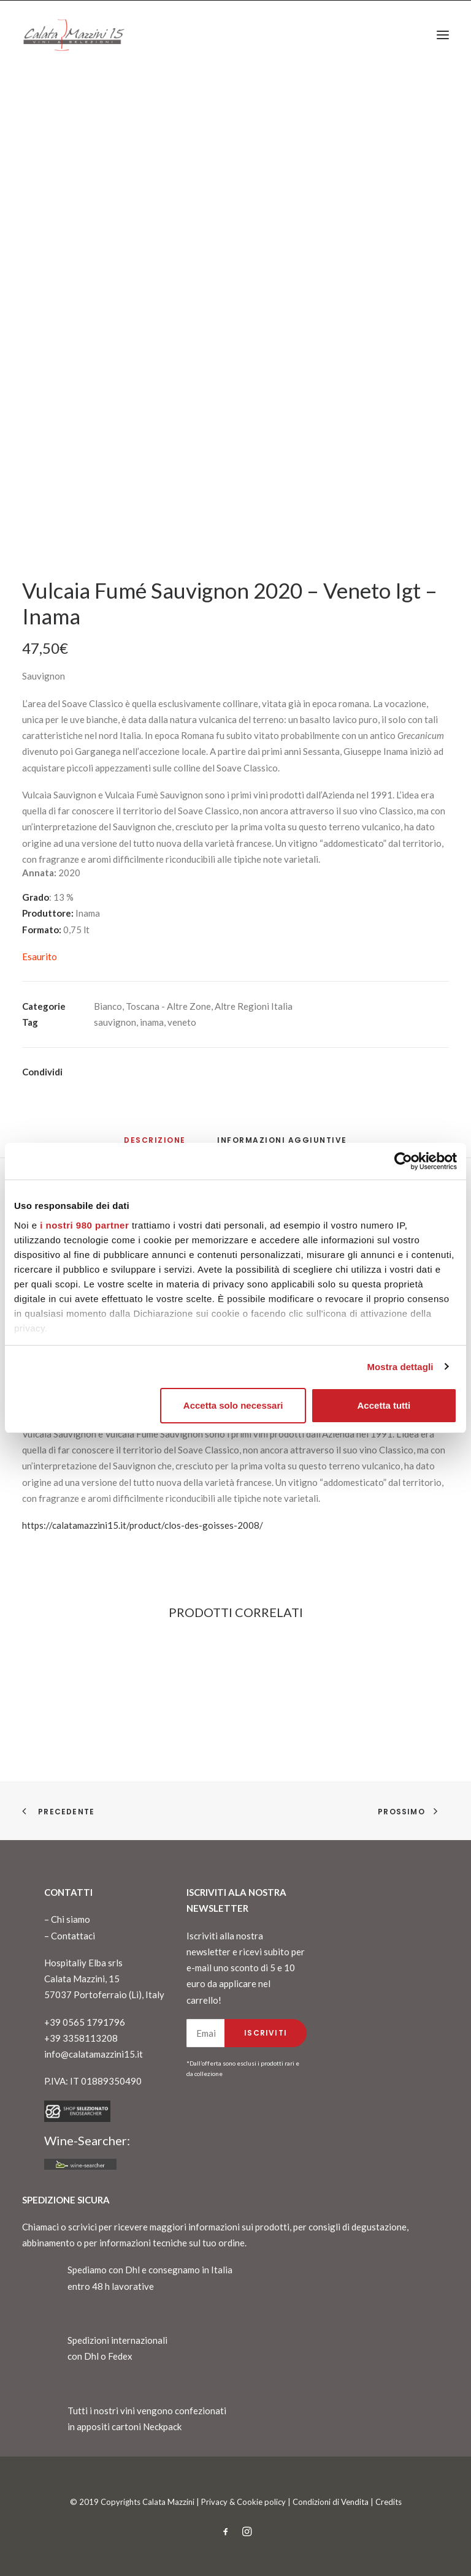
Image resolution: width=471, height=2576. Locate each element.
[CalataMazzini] (73, 35)
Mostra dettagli (400, 1367)
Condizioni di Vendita (331, 2502)
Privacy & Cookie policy (243, 2502)
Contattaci (73, 1935)
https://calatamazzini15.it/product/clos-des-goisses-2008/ (142, 1525)
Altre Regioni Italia (254, 1006)
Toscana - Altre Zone (168, 1006)
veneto (181, 1022)
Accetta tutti (384, 1405)
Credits (388, 2502)
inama (152, 1022)
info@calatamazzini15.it (93, 2053)
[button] (443, 35)
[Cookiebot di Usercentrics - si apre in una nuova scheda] (403, 1161)
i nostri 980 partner (84, 1225)
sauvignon (115, 1022)
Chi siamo (70, 1919)
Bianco (108, 1006)
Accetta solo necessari (233, 1405)
